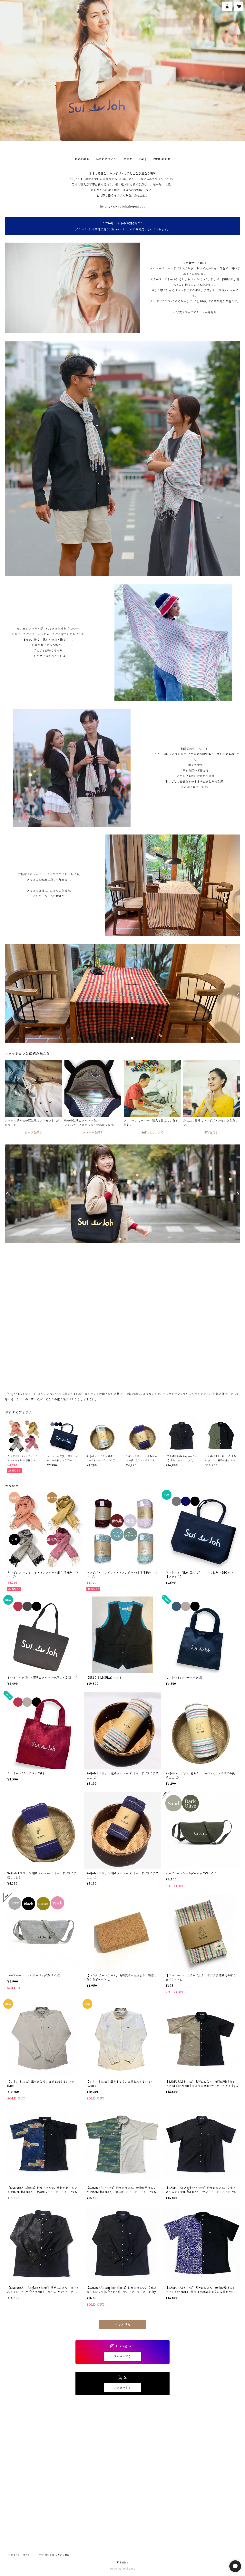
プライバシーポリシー (20, 2554)
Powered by (122, 2568)
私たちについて (106, 159)
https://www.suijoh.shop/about (122, 206)
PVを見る (211, 1132)
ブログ (127, 159)
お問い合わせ (162, 159)
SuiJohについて (152, 1132)
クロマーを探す (93, 1132)
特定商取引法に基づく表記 (54, 2554)
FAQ (142, 159)
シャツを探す (33, 1132)
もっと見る (122, 2325)
